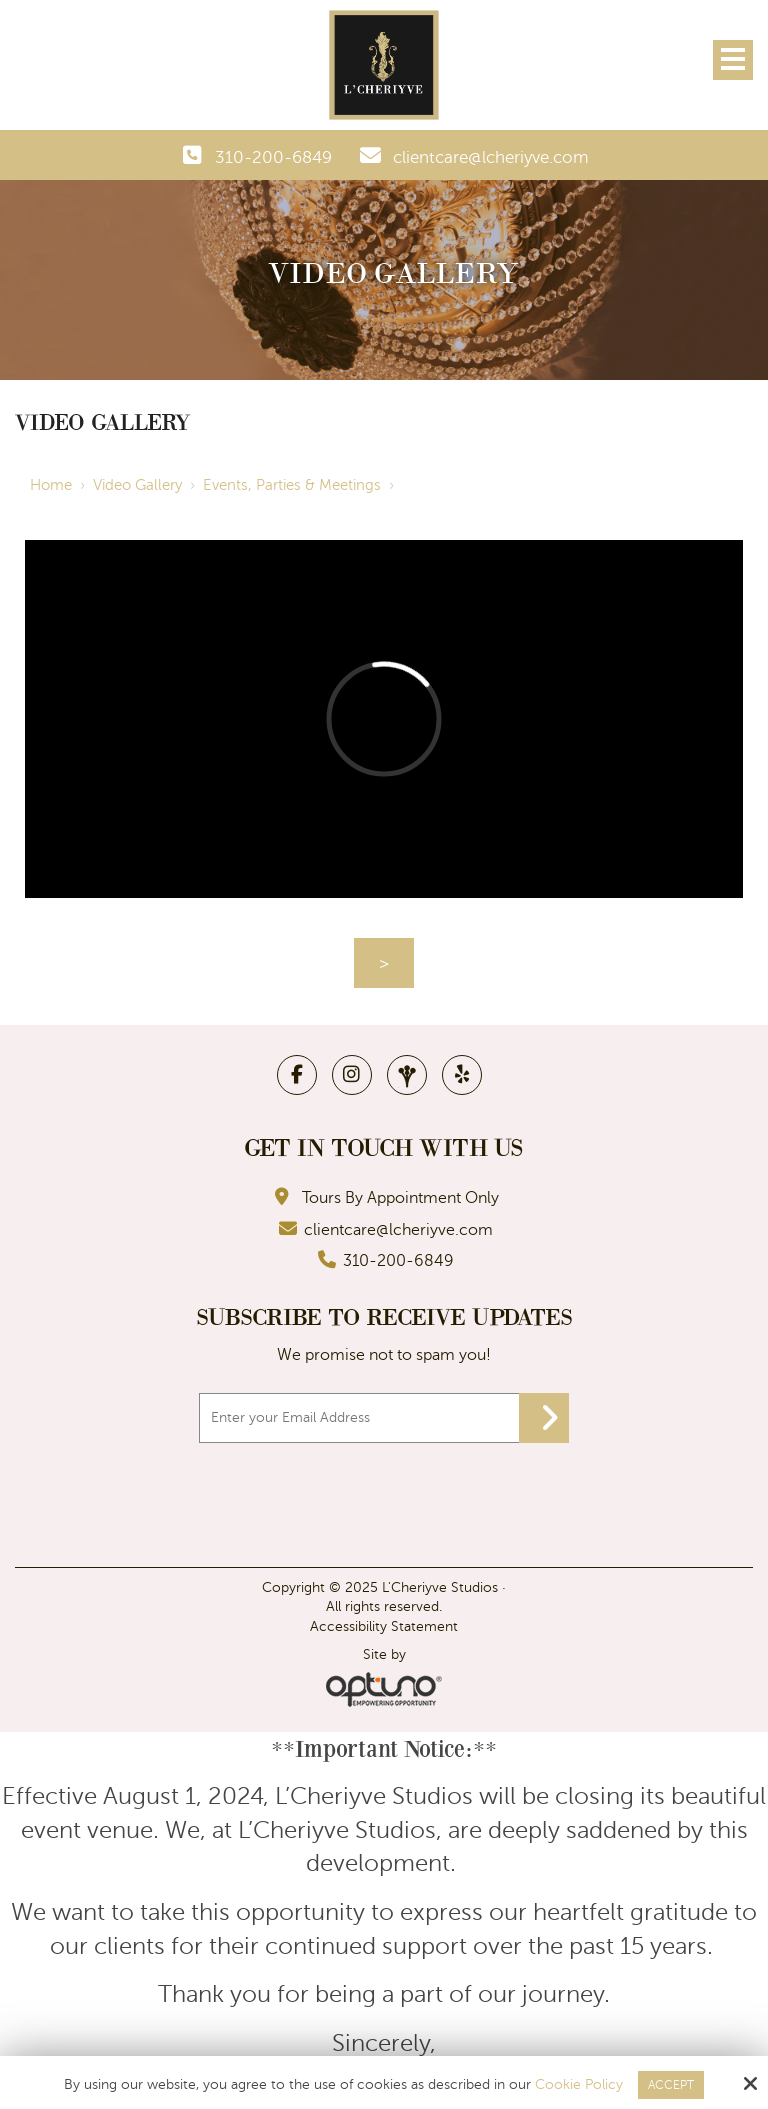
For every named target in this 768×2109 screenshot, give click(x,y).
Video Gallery (137, 485)
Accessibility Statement (384, 1626)
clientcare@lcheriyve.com (491, 157)
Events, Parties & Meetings (292, 485)
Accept (671, 2085)
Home (51, 485)
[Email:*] (384, 1418)
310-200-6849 (273, 157)
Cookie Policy (579, 2084)
